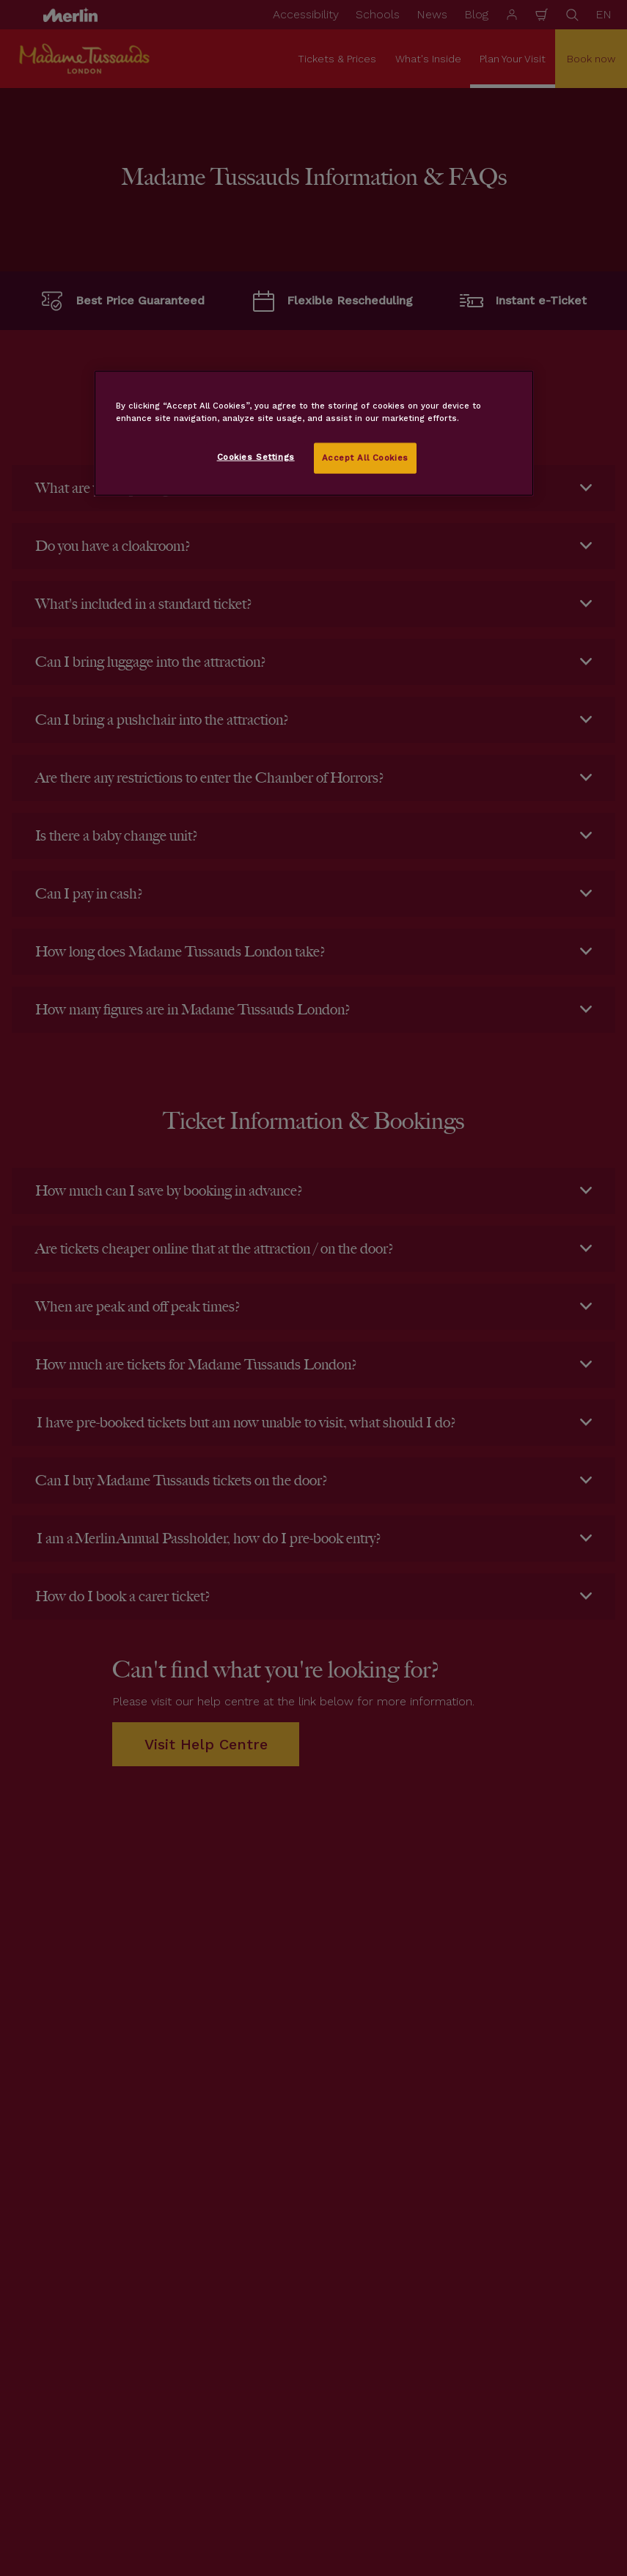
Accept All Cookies (365, 458)
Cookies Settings (256, 457)
